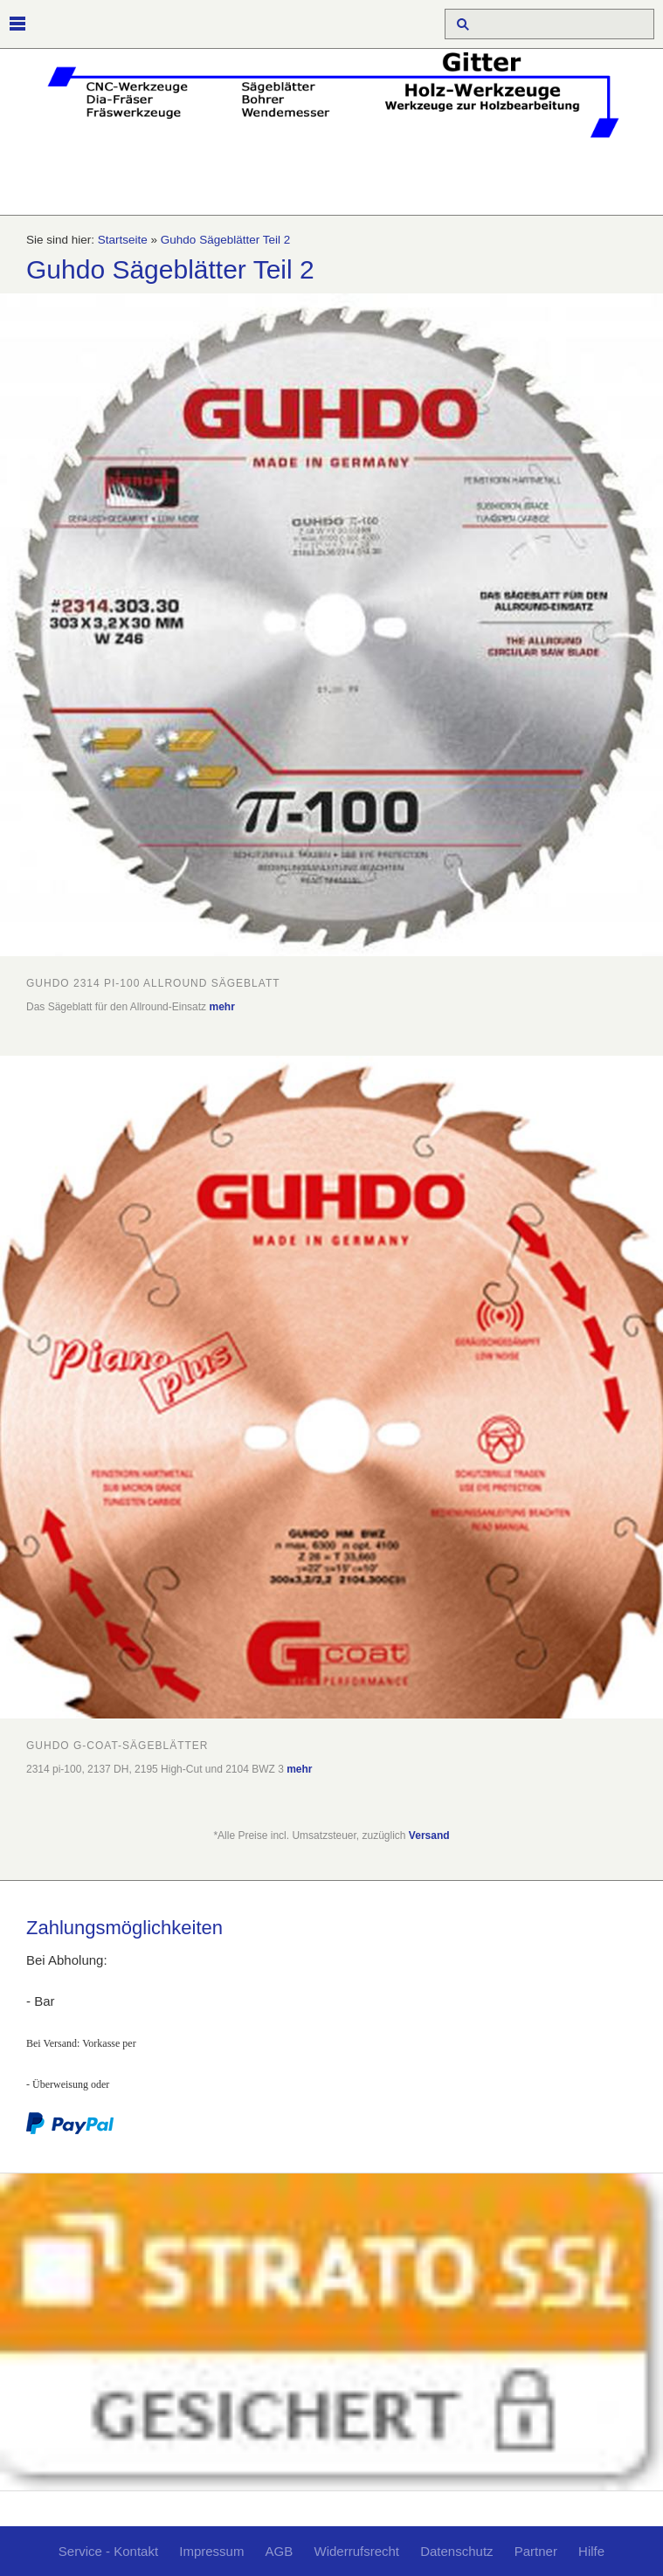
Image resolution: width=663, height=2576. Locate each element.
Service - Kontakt (108, 2551)
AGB (280, 2551)
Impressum (211, 2551)
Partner (536, 2551)
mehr (221, 1007)
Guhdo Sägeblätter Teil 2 (225, 239)
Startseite (123, 239)
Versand (429, 1835)
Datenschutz (456, 2551)
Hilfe (591, 2551)
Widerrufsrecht (356, 2551)
